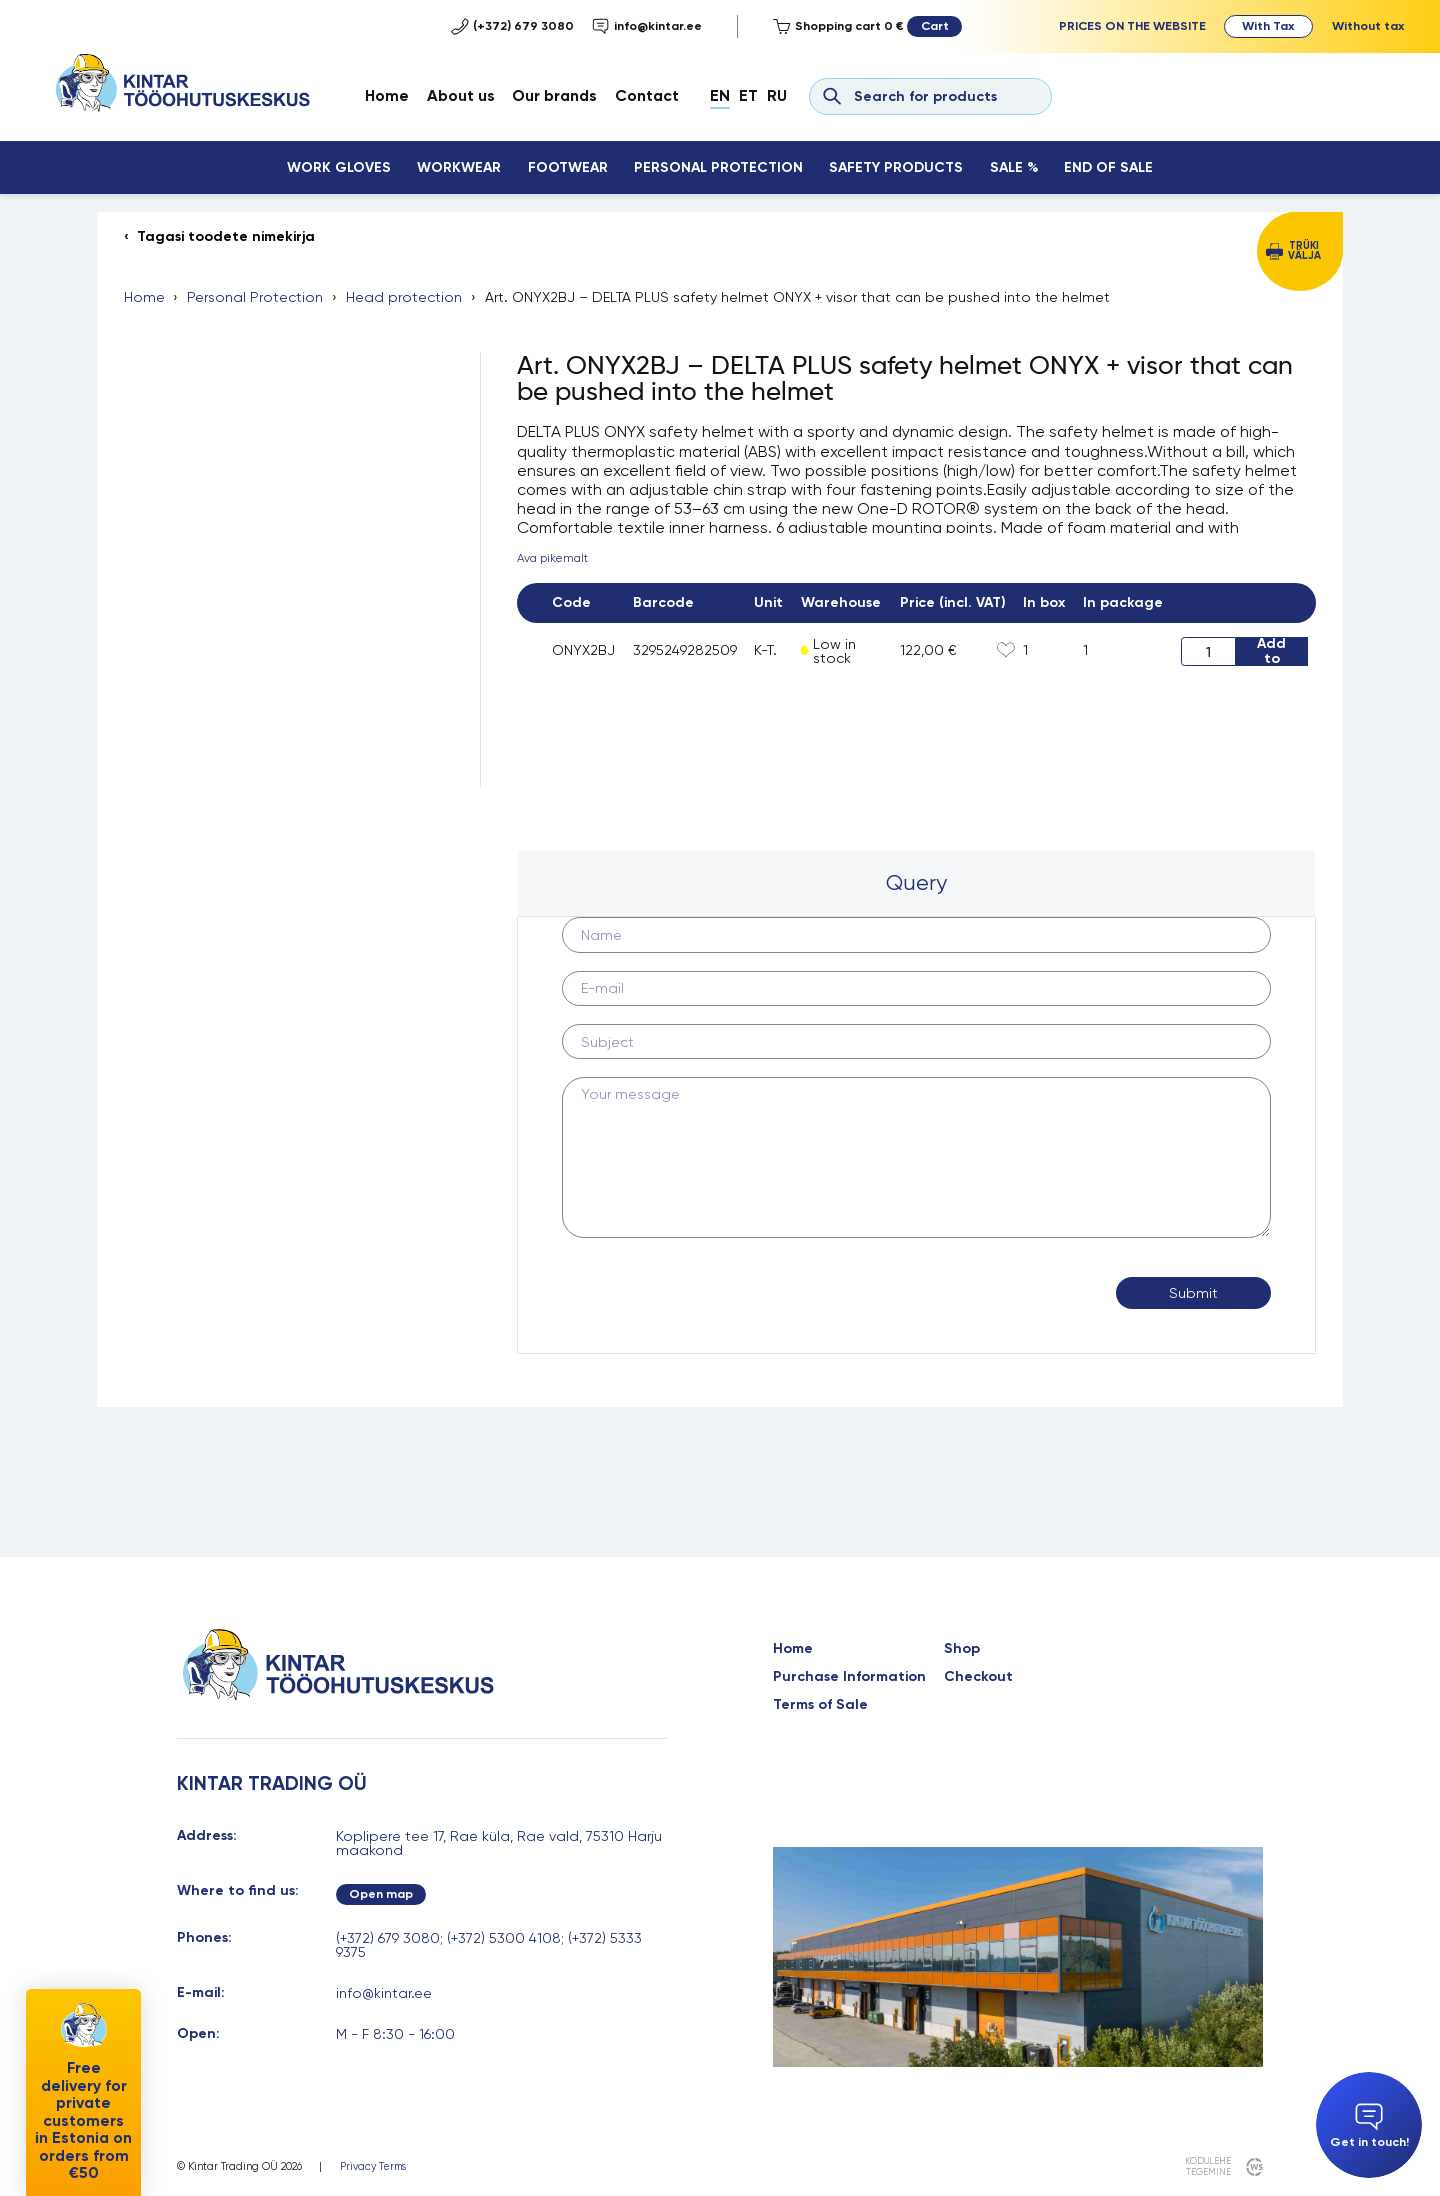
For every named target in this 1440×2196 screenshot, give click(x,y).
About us (461, 95)
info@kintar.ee (647, 27)
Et (748, 95)
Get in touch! (1369, 2126)
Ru (777, 95)
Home (387, 95)
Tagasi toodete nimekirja (226, 237)
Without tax (1368, 25)
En (720, 95)
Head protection (404, 297)
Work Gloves (339, 167)
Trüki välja (1304, 251)
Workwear (459, 167)
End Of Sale (1108, 167)
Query (916, 882)
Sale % (1014, 167)
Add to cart (1271, 651)
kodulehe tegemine (1207, 2166)
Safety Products (896, 167)
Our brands (554, 95)
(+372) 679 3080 (512, 27)
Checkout (978, 1677)
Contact (647, 95)
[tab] (917, 883)
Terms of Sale (820, 1705)
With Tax (1268, 25)
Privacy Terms (373, 2167)
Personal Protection (718, 167)
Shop (962, 1649)
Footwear (568, 167)
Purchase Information (849, 1677)
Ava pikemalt (552, 558)
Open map (381, 1893)
